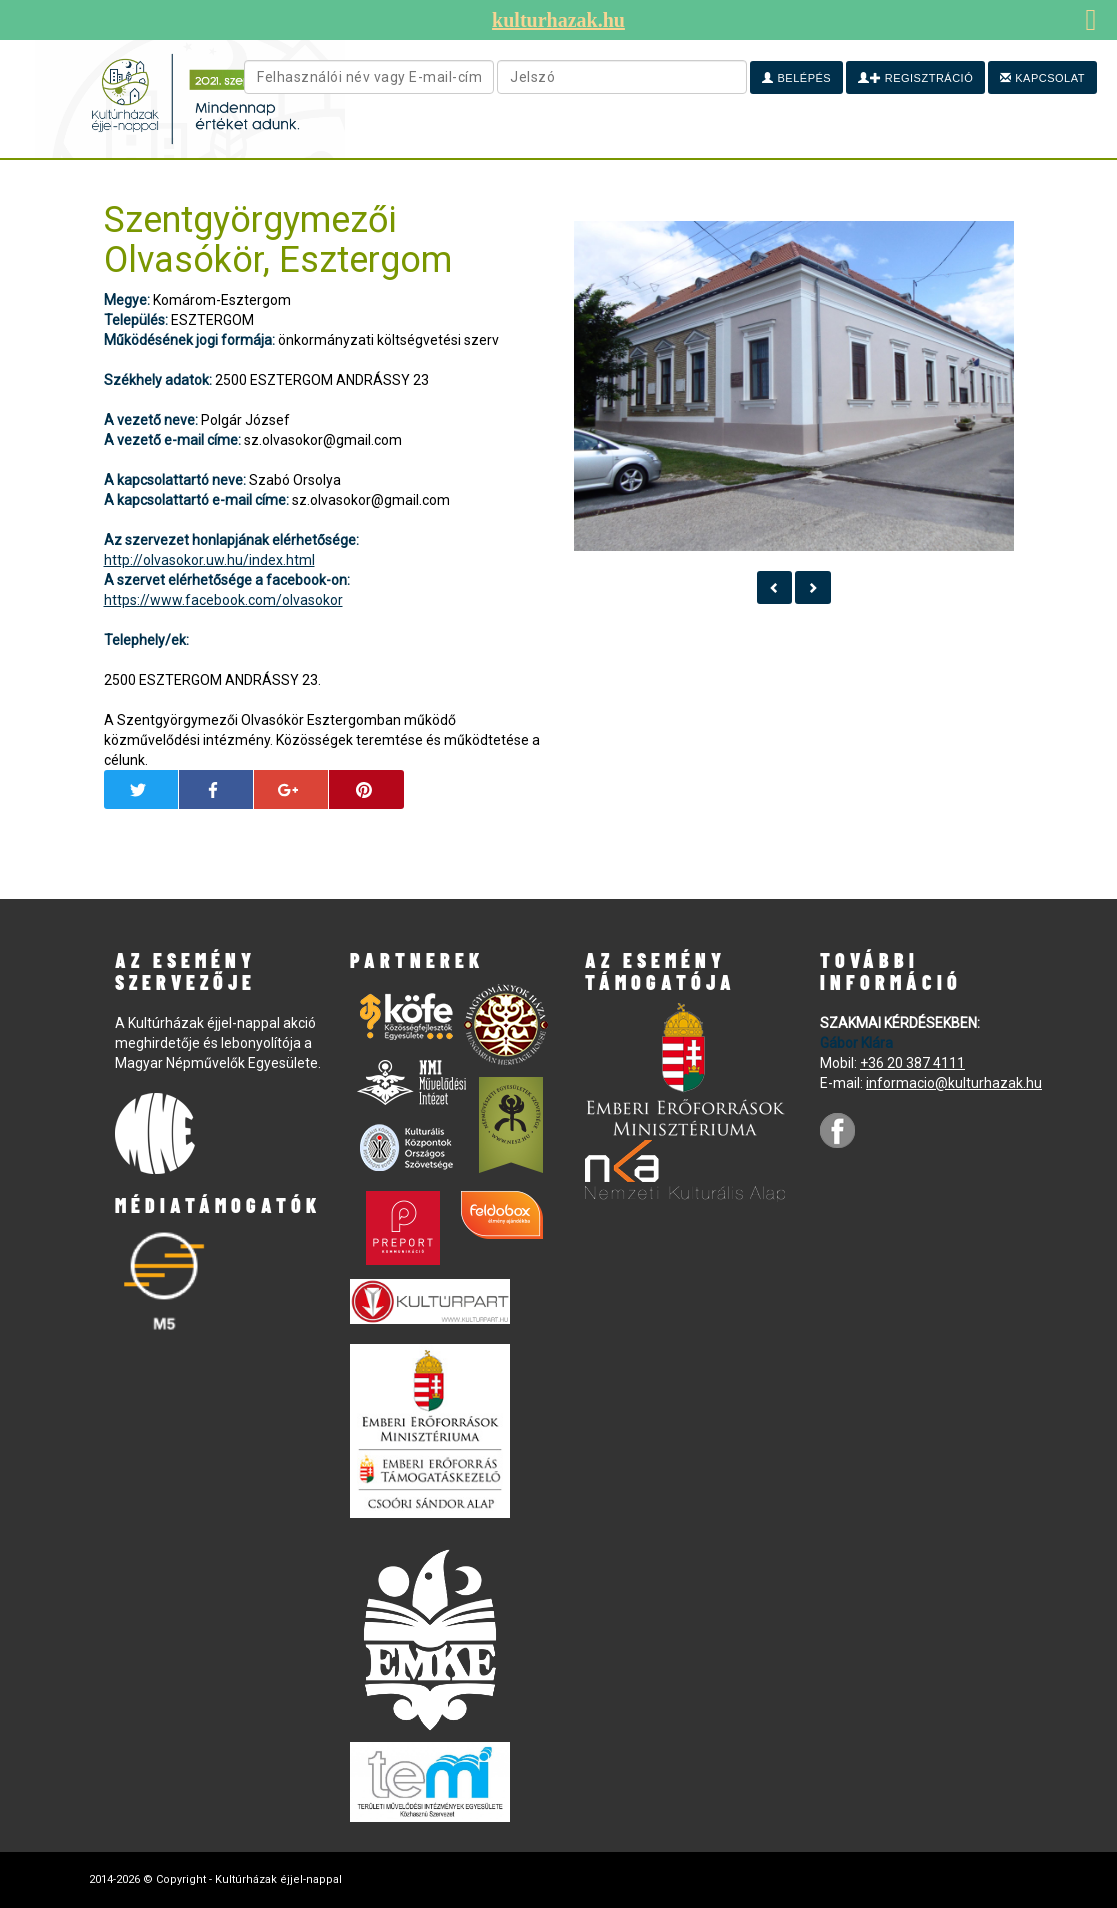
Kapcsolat (1042, 78)
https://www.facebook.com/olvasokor (223, 600)
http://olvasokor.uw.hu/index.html (209, 560)
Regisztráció (915, 78)
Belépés (796, 78)
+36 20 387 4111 (912, 1063)
